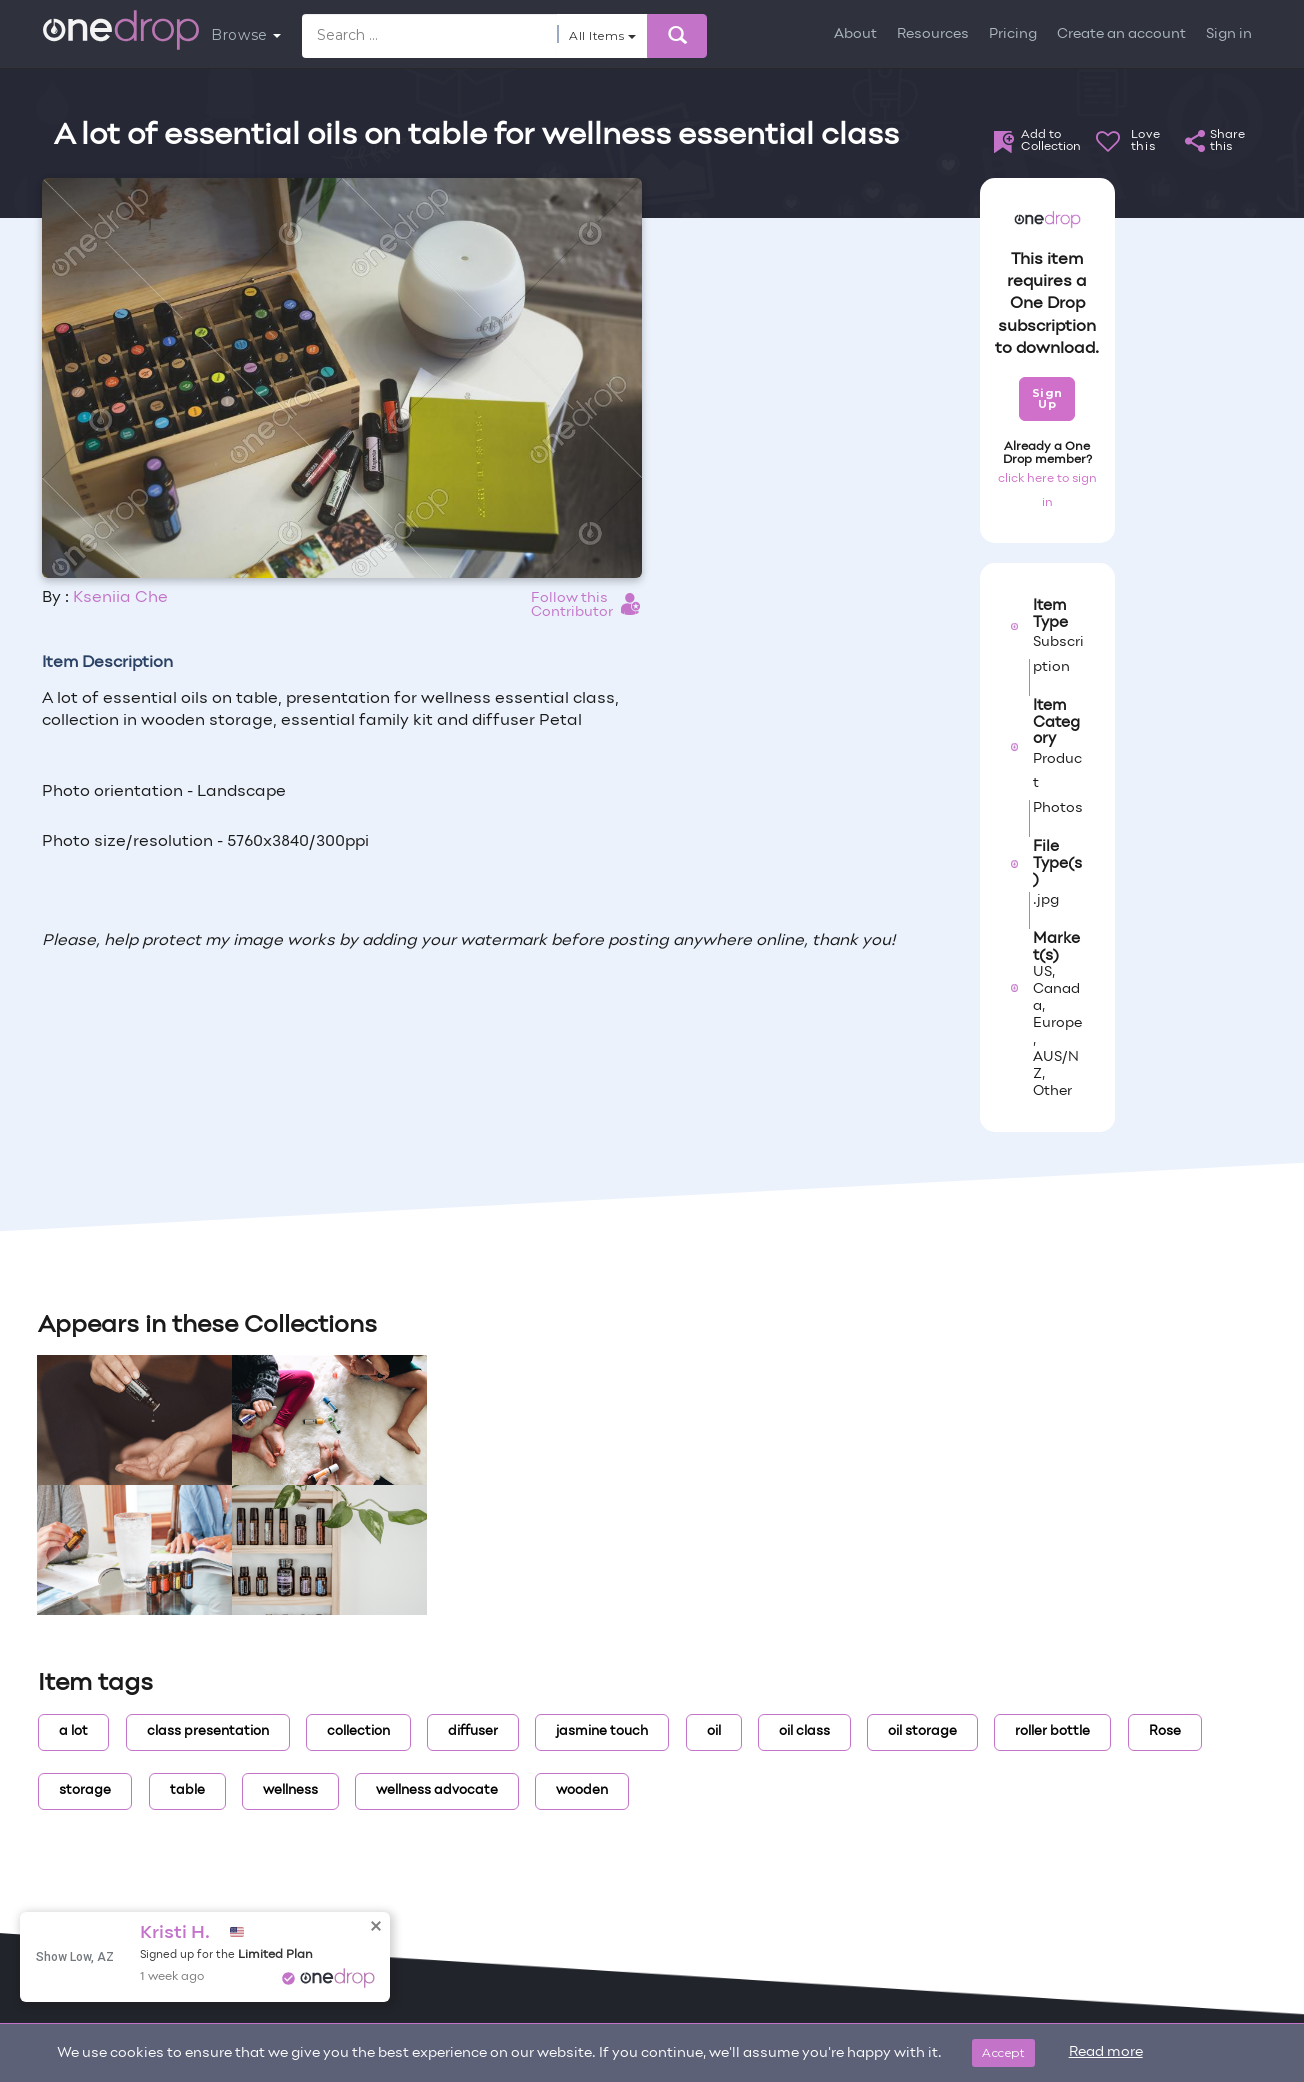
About (855, 34)
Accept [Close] (1003, 2052)
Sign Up (1047, 398)
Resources (933, 34)
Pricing (1013, 34)
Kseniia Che (120, 598)
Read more (1106, 2052)
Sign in (1229, 34)
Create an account (1121, 34)
